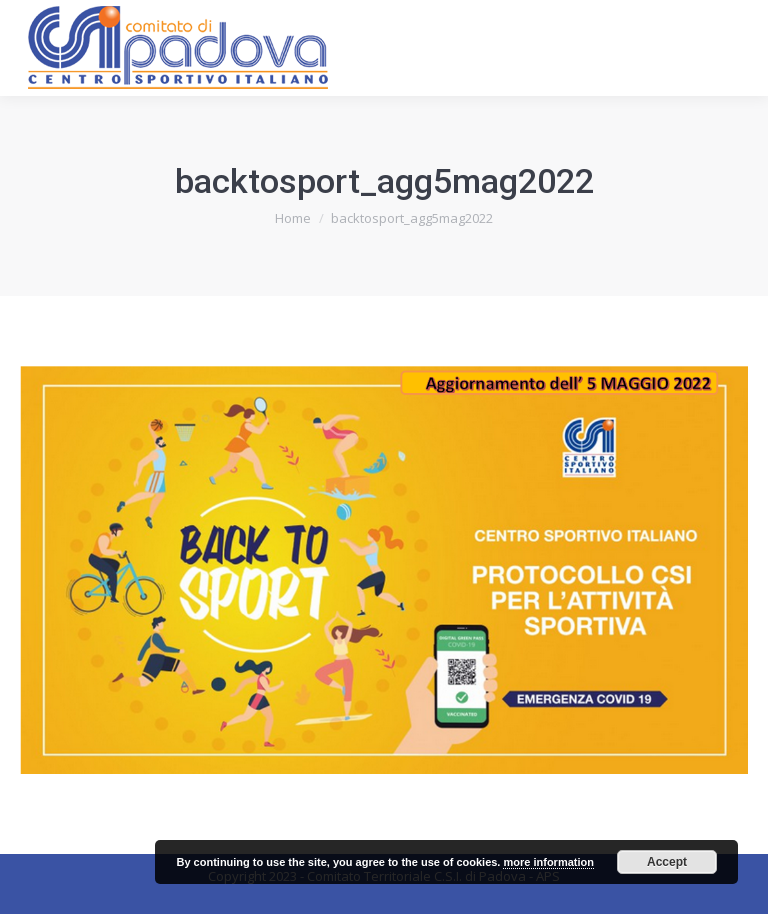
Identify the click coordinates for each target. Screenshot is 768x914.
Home (293, 218)
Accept (667, 862)
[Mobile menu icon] (736, 48)
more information (548, 862)
